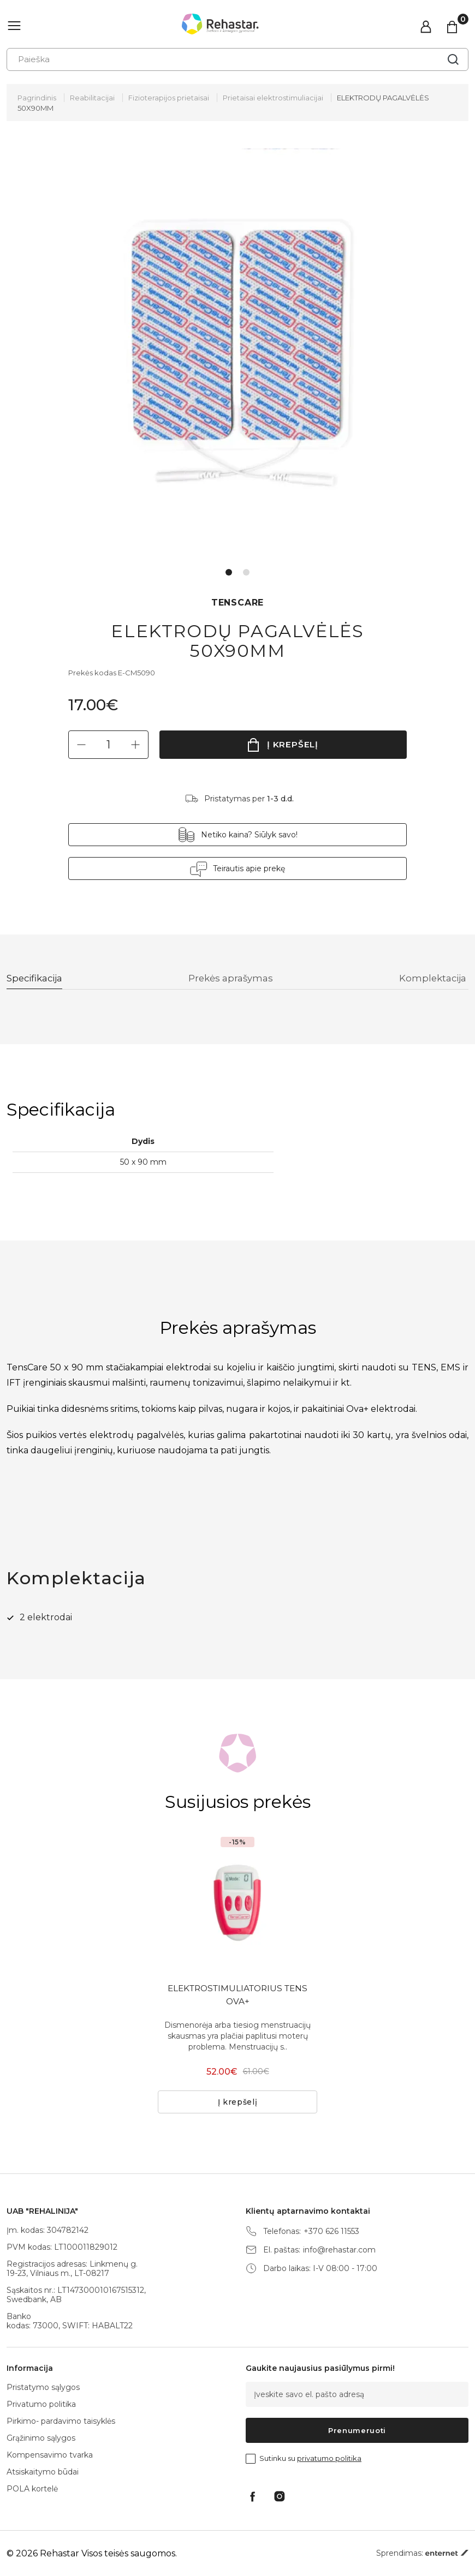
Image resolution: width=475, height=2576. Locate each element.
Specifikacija (37, 979)
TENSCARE (237, 602)
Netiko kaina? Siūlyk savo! (249, 835)
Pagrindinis (36, 97)
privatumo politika (329, 2458)
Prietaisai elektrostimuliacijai (273, 97)
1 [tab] (228, 572)
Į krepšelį (293, 744)
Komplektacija (432, 979)
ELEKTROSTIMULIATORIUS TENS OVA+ (237, 1996)
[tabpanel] (237, 353)
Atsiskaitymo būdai (43, 2472)
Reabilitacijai (92, 97)
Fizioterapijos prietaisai (168, 97)
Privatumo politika (41, 2404)
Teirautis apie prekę (249, 868)
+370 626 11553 (331, 2231)
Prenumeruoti (357, 2430)
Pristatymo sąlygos (43, 2387)
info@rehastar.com (339, 2250)
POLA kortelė (32, 2489)
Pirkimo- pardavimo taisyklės (61, 2421)
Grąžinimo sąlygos (41, 2438)
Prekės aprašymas (233, 979)
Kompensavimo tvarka (50, 2455)
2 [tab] (246, 572)
